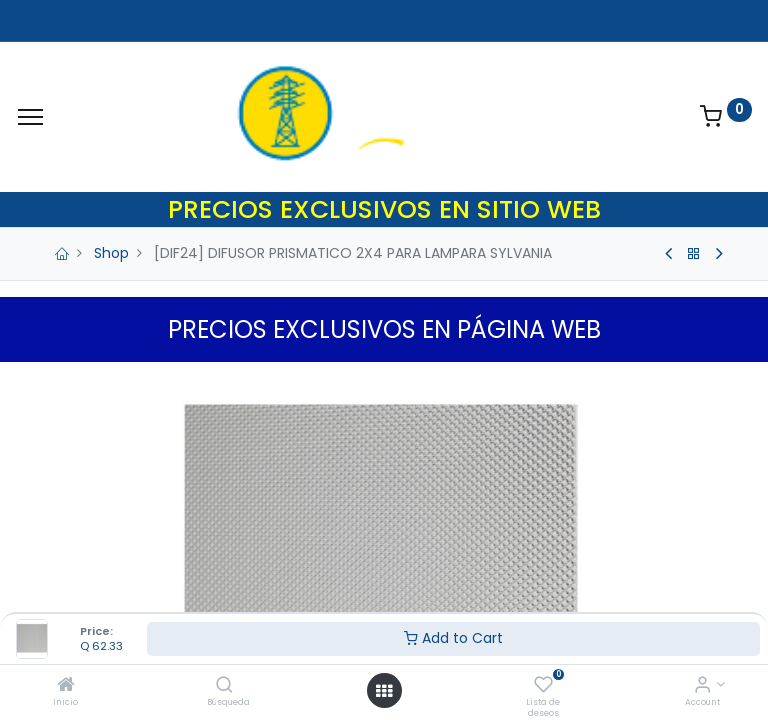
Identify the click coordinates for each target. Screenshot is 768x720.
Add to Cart (453, 638)
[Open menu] (384, 691)
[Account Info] (702, 686)
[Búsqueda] (224, 686)
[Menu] (30, 117)
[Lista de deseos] (543, 686)
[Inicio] (66, 686)
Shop (111, 253)
